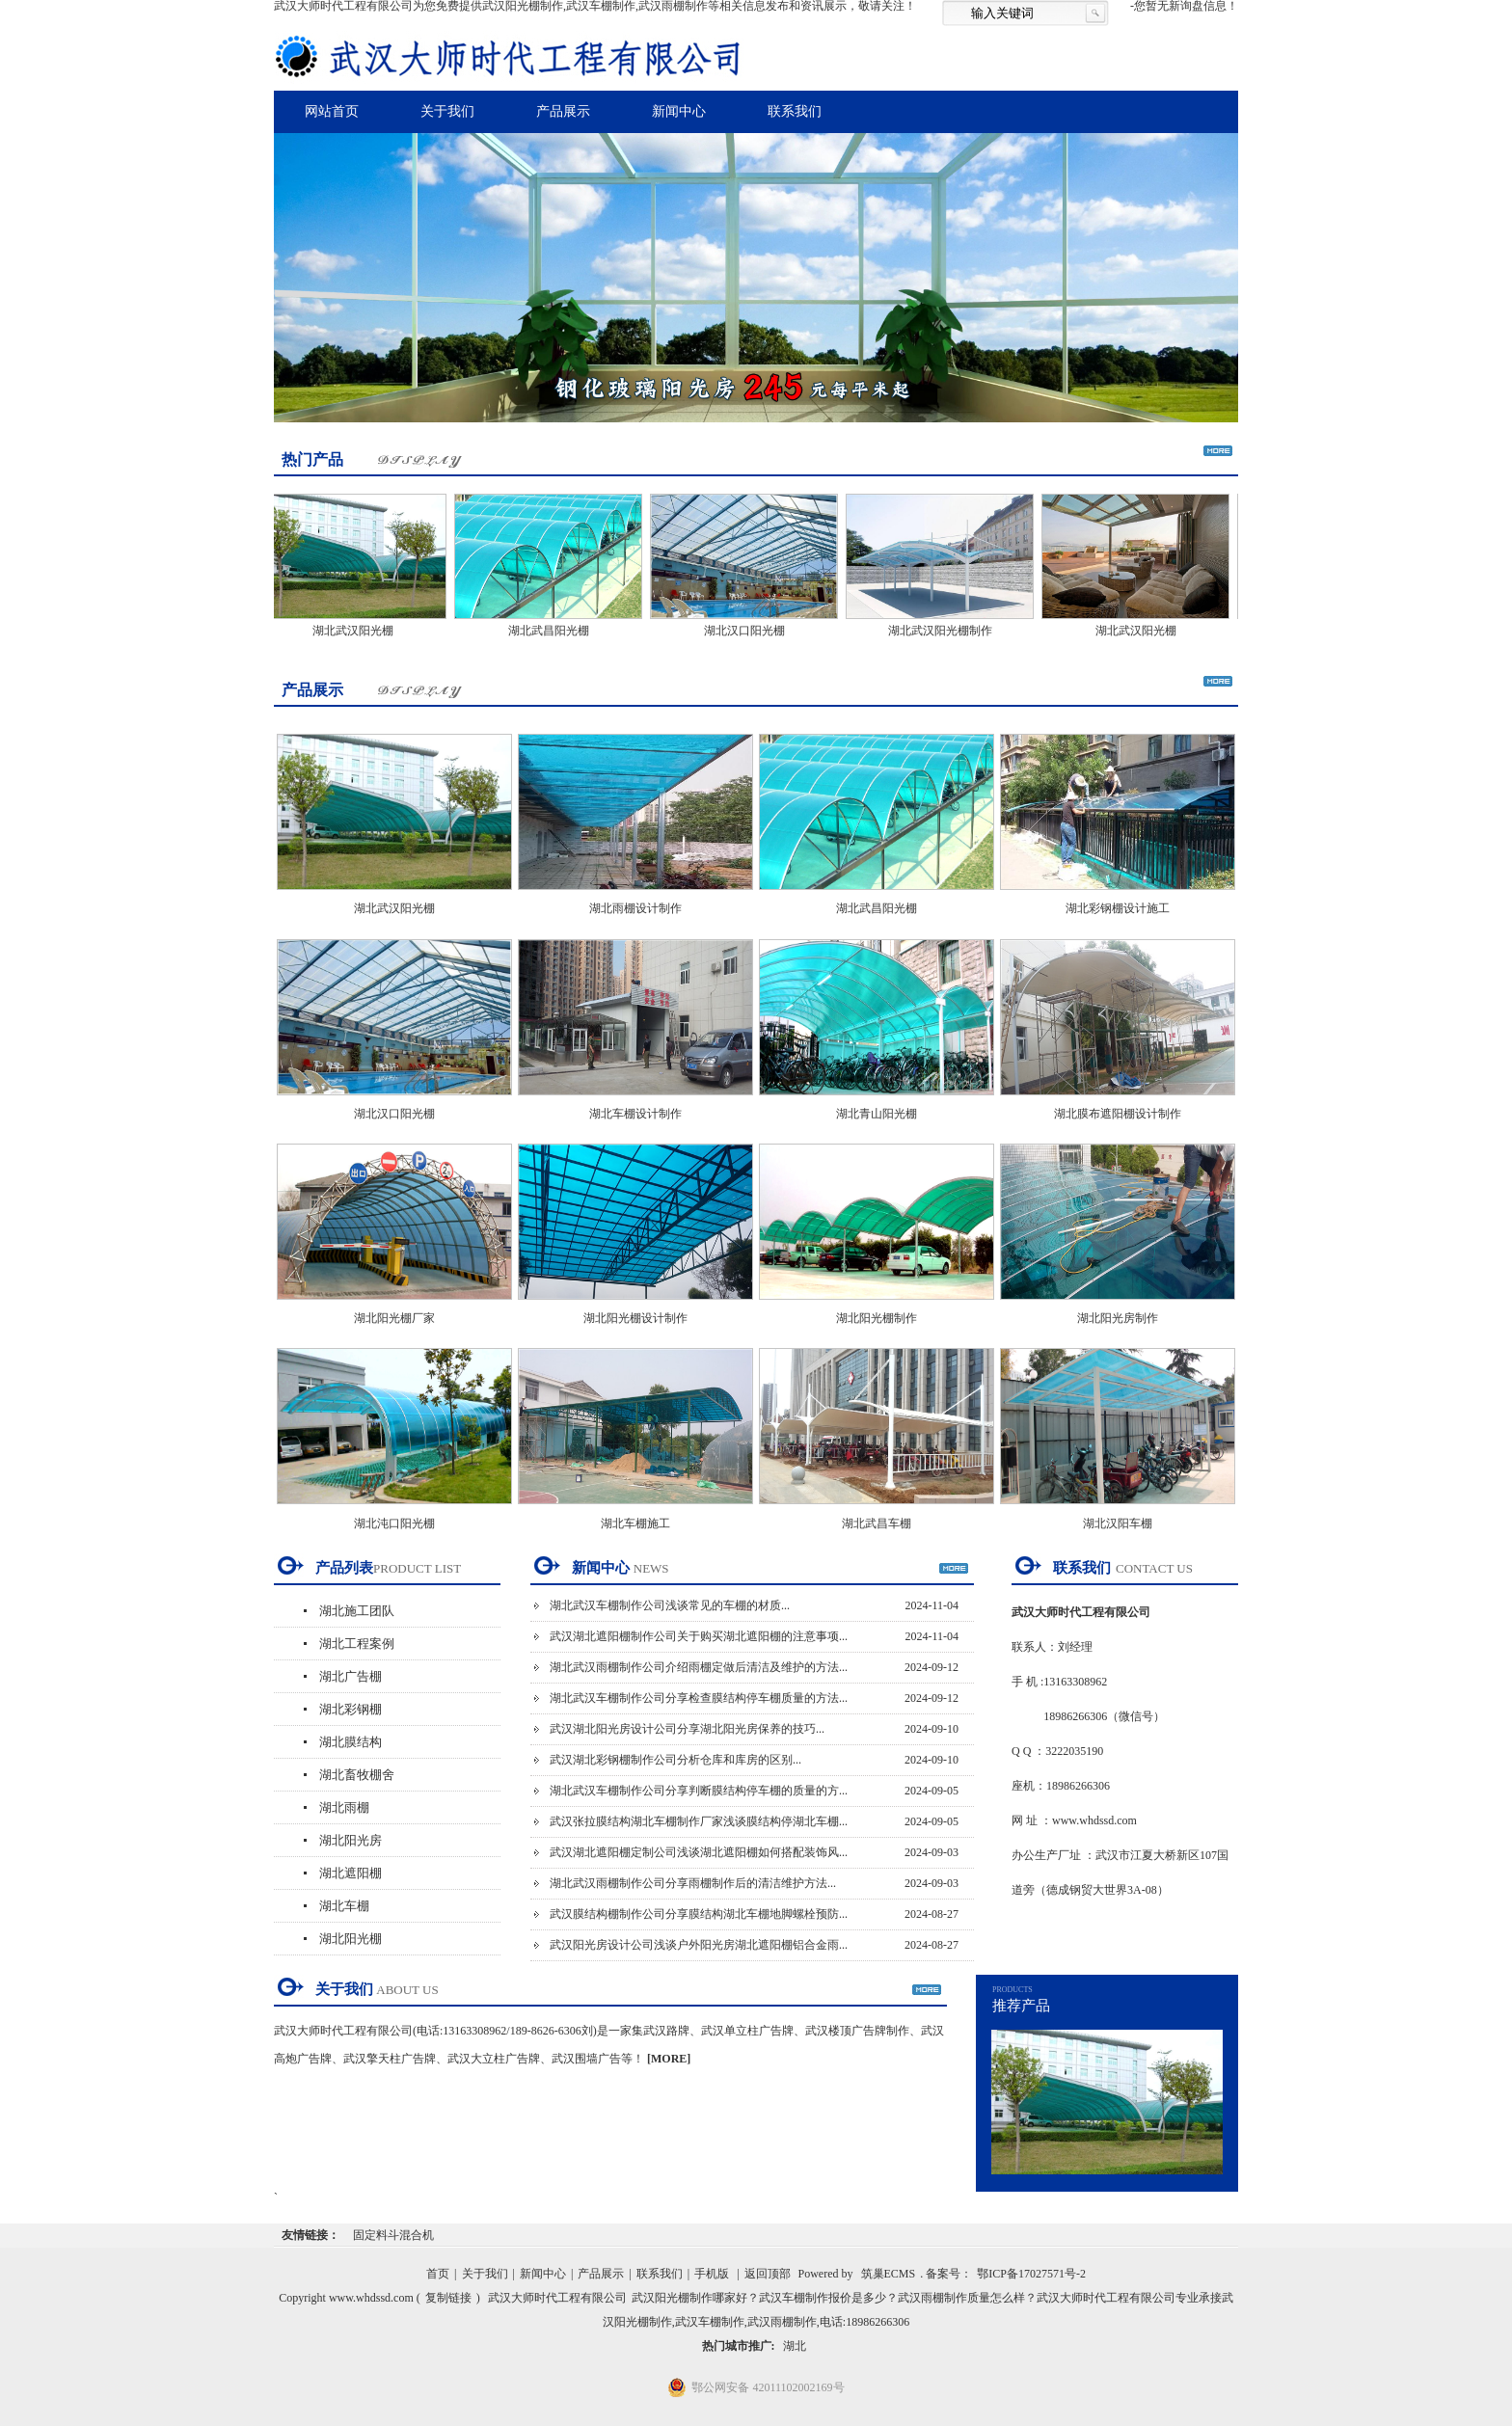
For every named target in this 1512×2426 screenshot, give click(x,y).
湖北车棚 (344, 1906)
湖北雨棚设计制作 (635, 908)
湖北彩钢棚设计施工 (1118, 908)
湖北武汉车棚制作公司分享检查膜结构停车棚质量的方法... (699, 1698)
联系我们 (795, 111)
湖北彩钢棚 (350, 1709)
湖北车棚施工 (635, 1523)
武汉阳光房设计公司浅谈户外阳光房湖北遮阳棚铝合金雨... (699, 1945)
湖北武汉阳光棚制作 (947, 630)
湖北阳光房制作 (1117, 1318)
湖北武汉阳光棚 (359, 630)
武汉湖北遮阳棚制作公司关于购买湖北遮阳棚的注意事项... (699, 1636)
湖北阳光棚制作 (876, 1318)
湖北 (794, 2346)
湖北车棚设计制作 (635, 1113)
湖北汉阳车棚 (1117, 1523)
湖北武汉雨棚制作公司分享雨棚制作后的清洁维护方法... (693, 1883)
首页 (437, 2273)
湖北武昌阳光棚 (555, 630)
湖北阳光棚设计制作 (635, 1318)
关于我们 (447, 111)
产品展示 (563, 111)
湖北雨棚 (344, 1807)
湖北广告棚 (350, 1676)
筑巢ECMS (888, 2273)
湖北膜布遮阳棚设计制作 (1117, 1113)
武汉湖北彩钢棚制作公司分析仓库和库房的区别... (675, 1759)
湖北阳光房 (350, 1840)
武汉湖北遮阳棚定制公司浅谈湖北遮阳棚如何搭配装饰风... (699, 1852)
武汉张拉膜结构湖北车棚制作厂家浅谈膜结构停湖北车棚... (699, 1821)
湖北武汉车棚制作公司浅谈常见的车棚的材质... (670, 1605)
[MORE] (668, 2058)
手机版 (711, 2273)
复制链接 (448, 2298)
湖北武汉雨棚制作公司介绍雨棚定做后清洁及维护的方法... (699, 1667)
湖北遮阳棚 (350, 1873)
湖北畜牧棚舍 (356, 1774)
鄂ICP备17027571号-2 (1031, 2273)
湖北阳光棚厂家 (394, 1318)
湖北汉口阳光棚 (751, 630)
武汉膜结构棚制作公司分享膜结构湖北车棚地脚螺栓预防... (699, 1914)
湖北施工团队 (356, 1611)
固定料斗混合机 (393, 2235)
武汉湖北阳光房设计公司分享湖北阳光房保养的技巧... (687, 1729)
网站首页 (332, 111)
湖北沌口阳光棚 (394, 1523)
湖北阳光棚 (350, 1938)
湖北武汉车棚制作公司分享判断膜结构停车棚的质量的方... (699, 1790)
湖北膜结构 (350, 1742)
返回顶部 (767, 2273)
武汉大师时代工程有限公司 (557, 2298)
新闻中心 (679, 111)
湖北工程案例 (356, 1643)
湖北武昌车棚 (876, 1523)
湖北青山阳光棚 (876, 1113)
